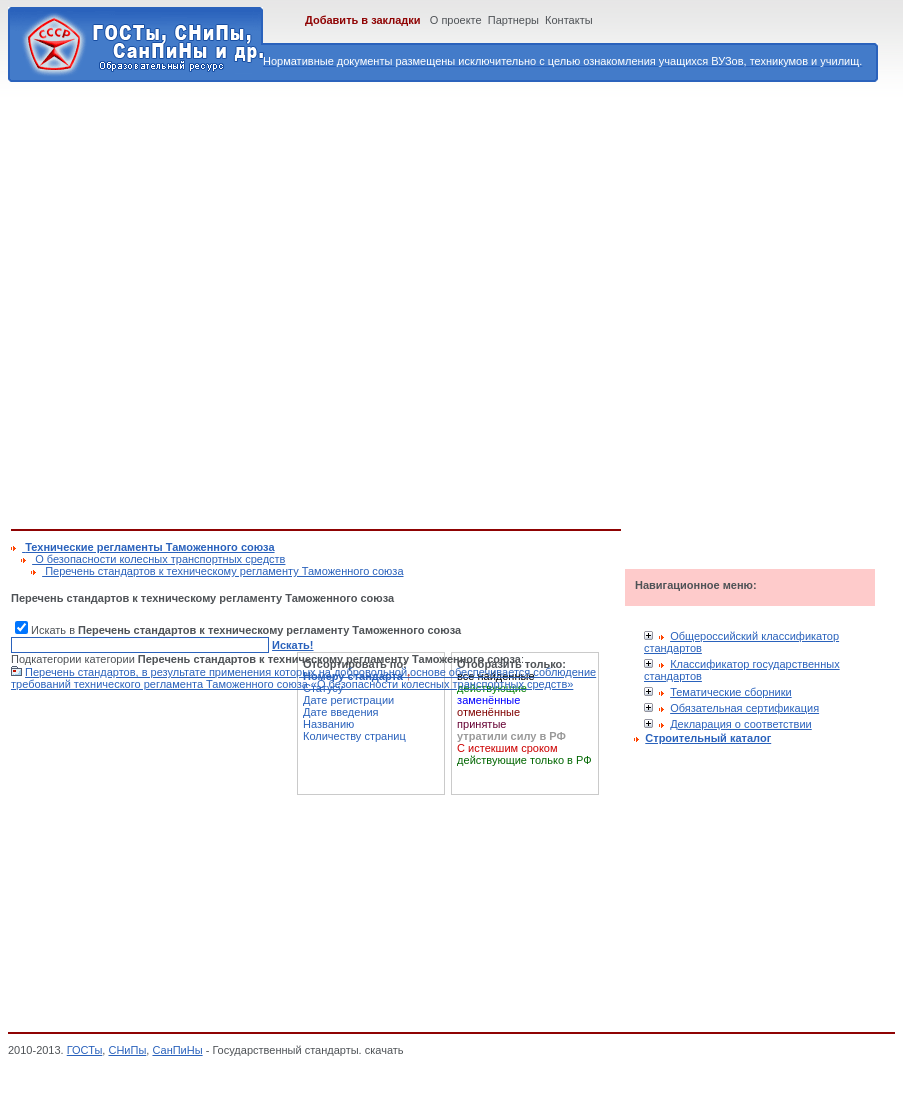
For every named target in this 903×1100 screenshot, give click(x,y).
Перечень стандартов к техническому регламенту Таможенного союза (222, 571)
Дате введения (341, 712)
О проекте (456, 20)
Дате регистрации (348, 700)
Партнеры (513, 20)
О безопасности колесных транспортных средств (158, 559)
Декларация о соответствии (741, 724)
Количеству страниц (354, 736)
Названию (328, 724)
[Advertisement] (211, 302)
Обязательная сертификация (744, 708)
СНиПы (127, 1050)
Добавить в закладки (363, 20)
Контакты (569, 20)
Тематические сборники (731, 692)
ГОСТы (85, 1050)
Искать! (292, 645)
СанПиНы (177, 1050)
